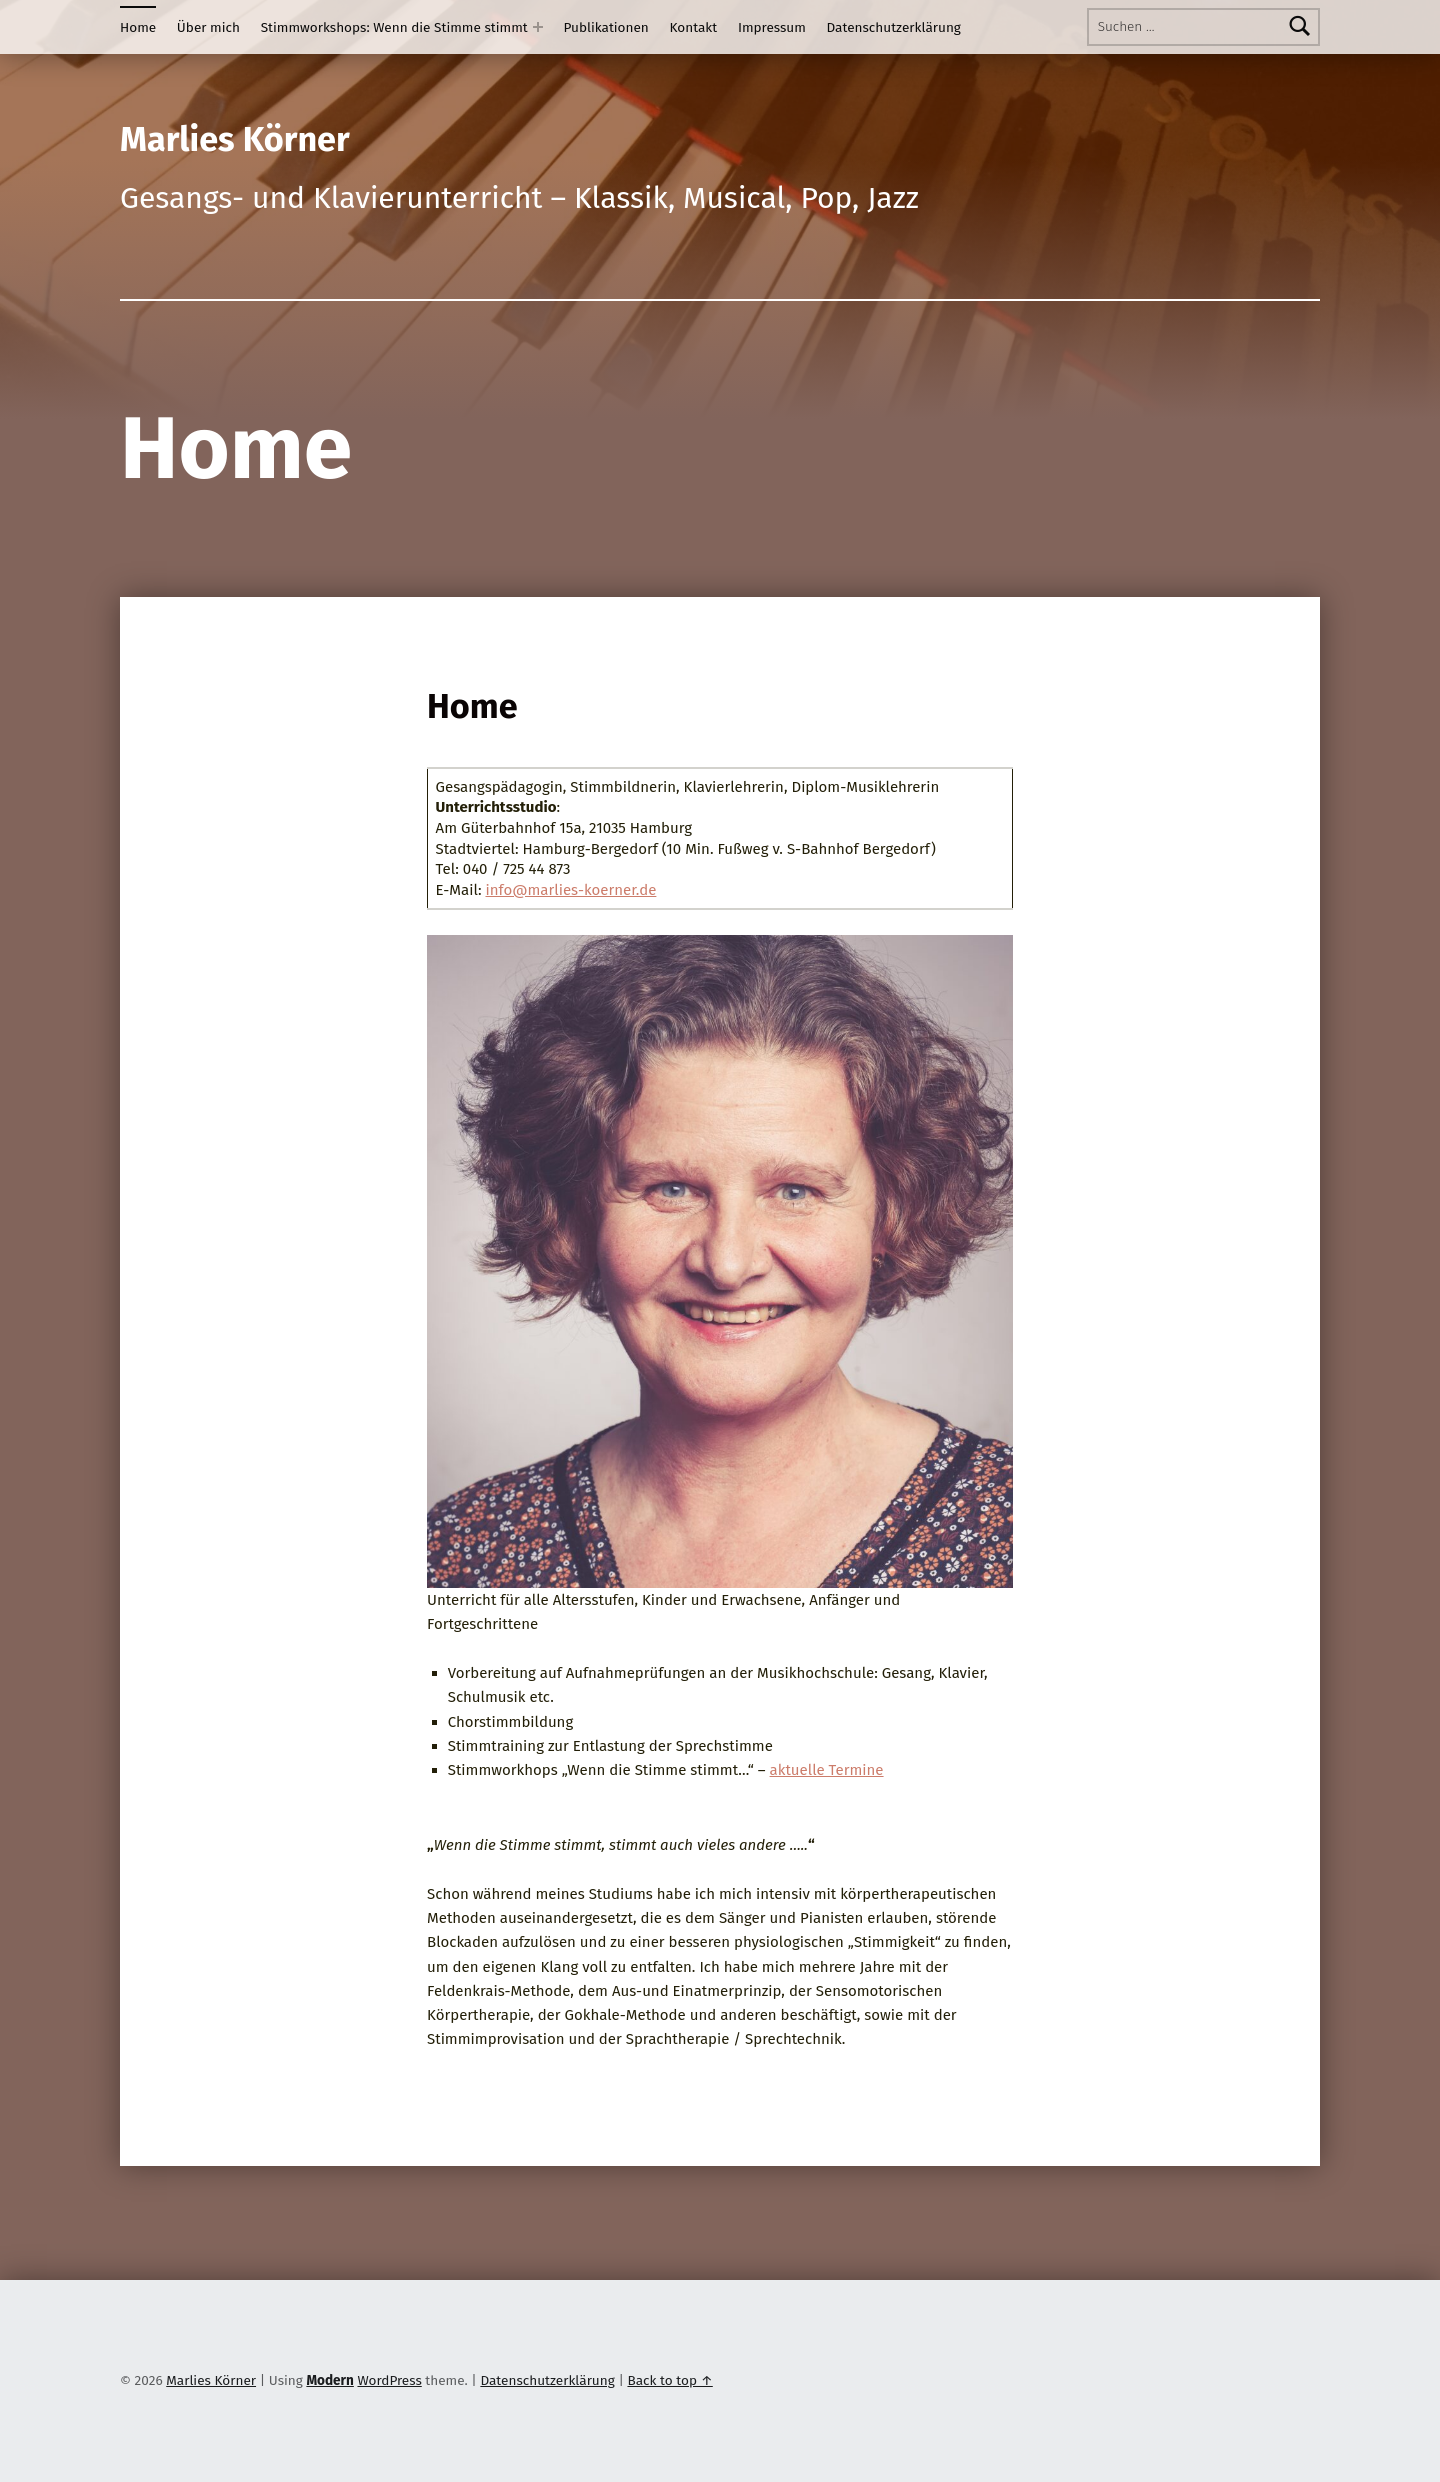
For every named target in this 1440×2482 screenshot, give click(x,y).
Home (138, 27)
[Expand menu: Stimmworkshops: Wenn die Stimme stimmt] (538, 27)
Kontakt (694, 27)
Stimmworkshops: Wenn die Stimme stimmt (394, 27)
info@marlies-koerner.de (571, 890)
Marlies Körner (211, 2380)
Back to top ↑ (669, 2380)
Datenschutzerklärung (894, 27)
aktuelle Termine (827, 1770)
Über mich (208, 27)
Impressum (772, 27)
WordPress (389, 2380)
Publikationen (606, 27)
